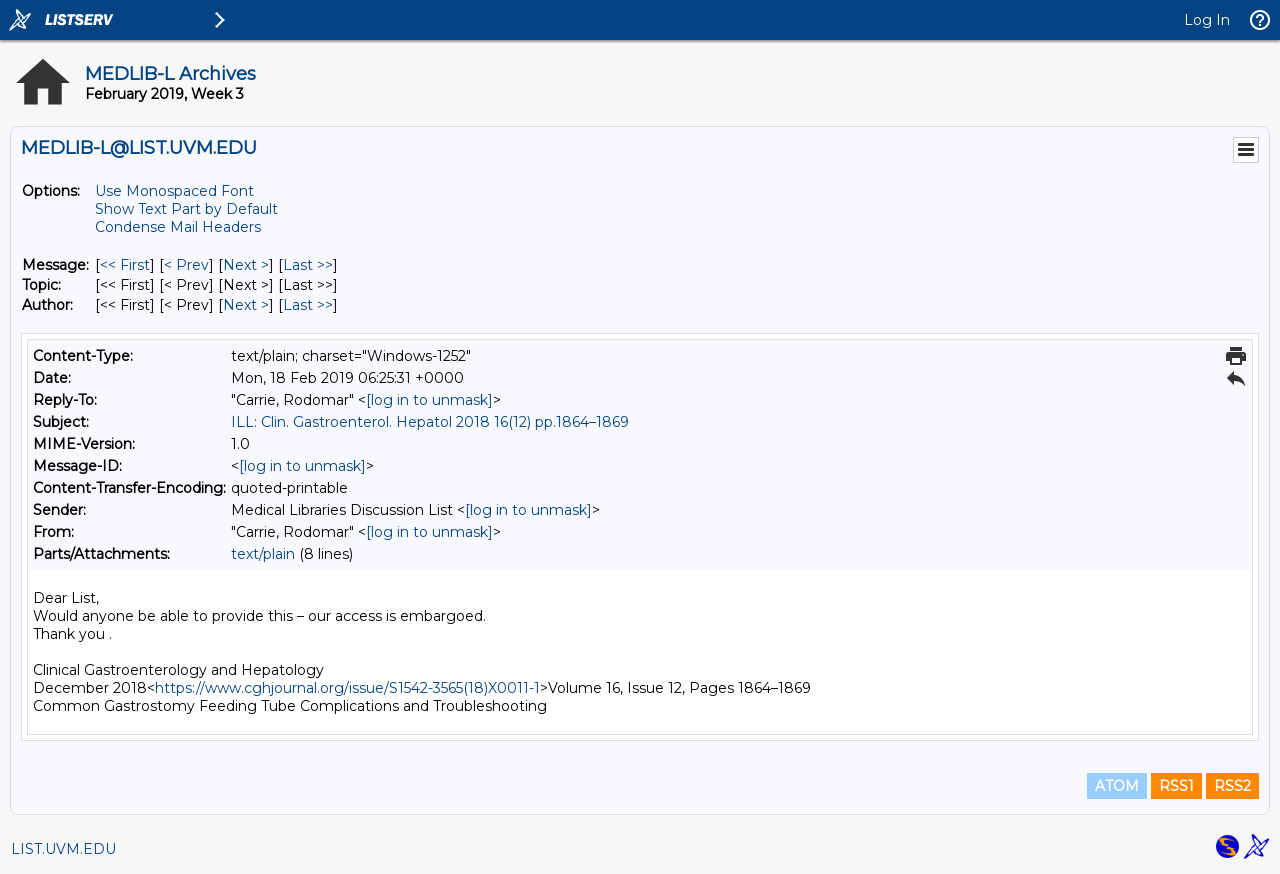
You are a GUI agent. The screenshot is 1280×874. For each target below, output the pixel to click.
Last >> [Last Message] (308, 265)
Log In (1207, 20)
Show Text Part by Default (186, 209)
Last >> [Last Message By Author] (308, 305)
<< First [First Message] (125, 265)
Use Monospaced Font (174, 191)
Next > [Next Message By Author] (246, 305)
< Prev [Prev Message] (186, 265)
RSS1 (1176, 786)
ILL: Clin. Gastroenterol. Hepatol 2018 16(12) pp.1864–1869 (430, 422)
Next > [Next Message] (246, 265)
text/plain (263, 554)
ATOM (1117, 786)
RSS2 (1232, 786)
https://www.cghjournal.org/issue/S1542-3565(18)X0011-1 (347, 688)
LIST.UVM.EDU (63, 849)
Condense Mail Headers (178, 227)
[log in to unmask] (429, 400)
